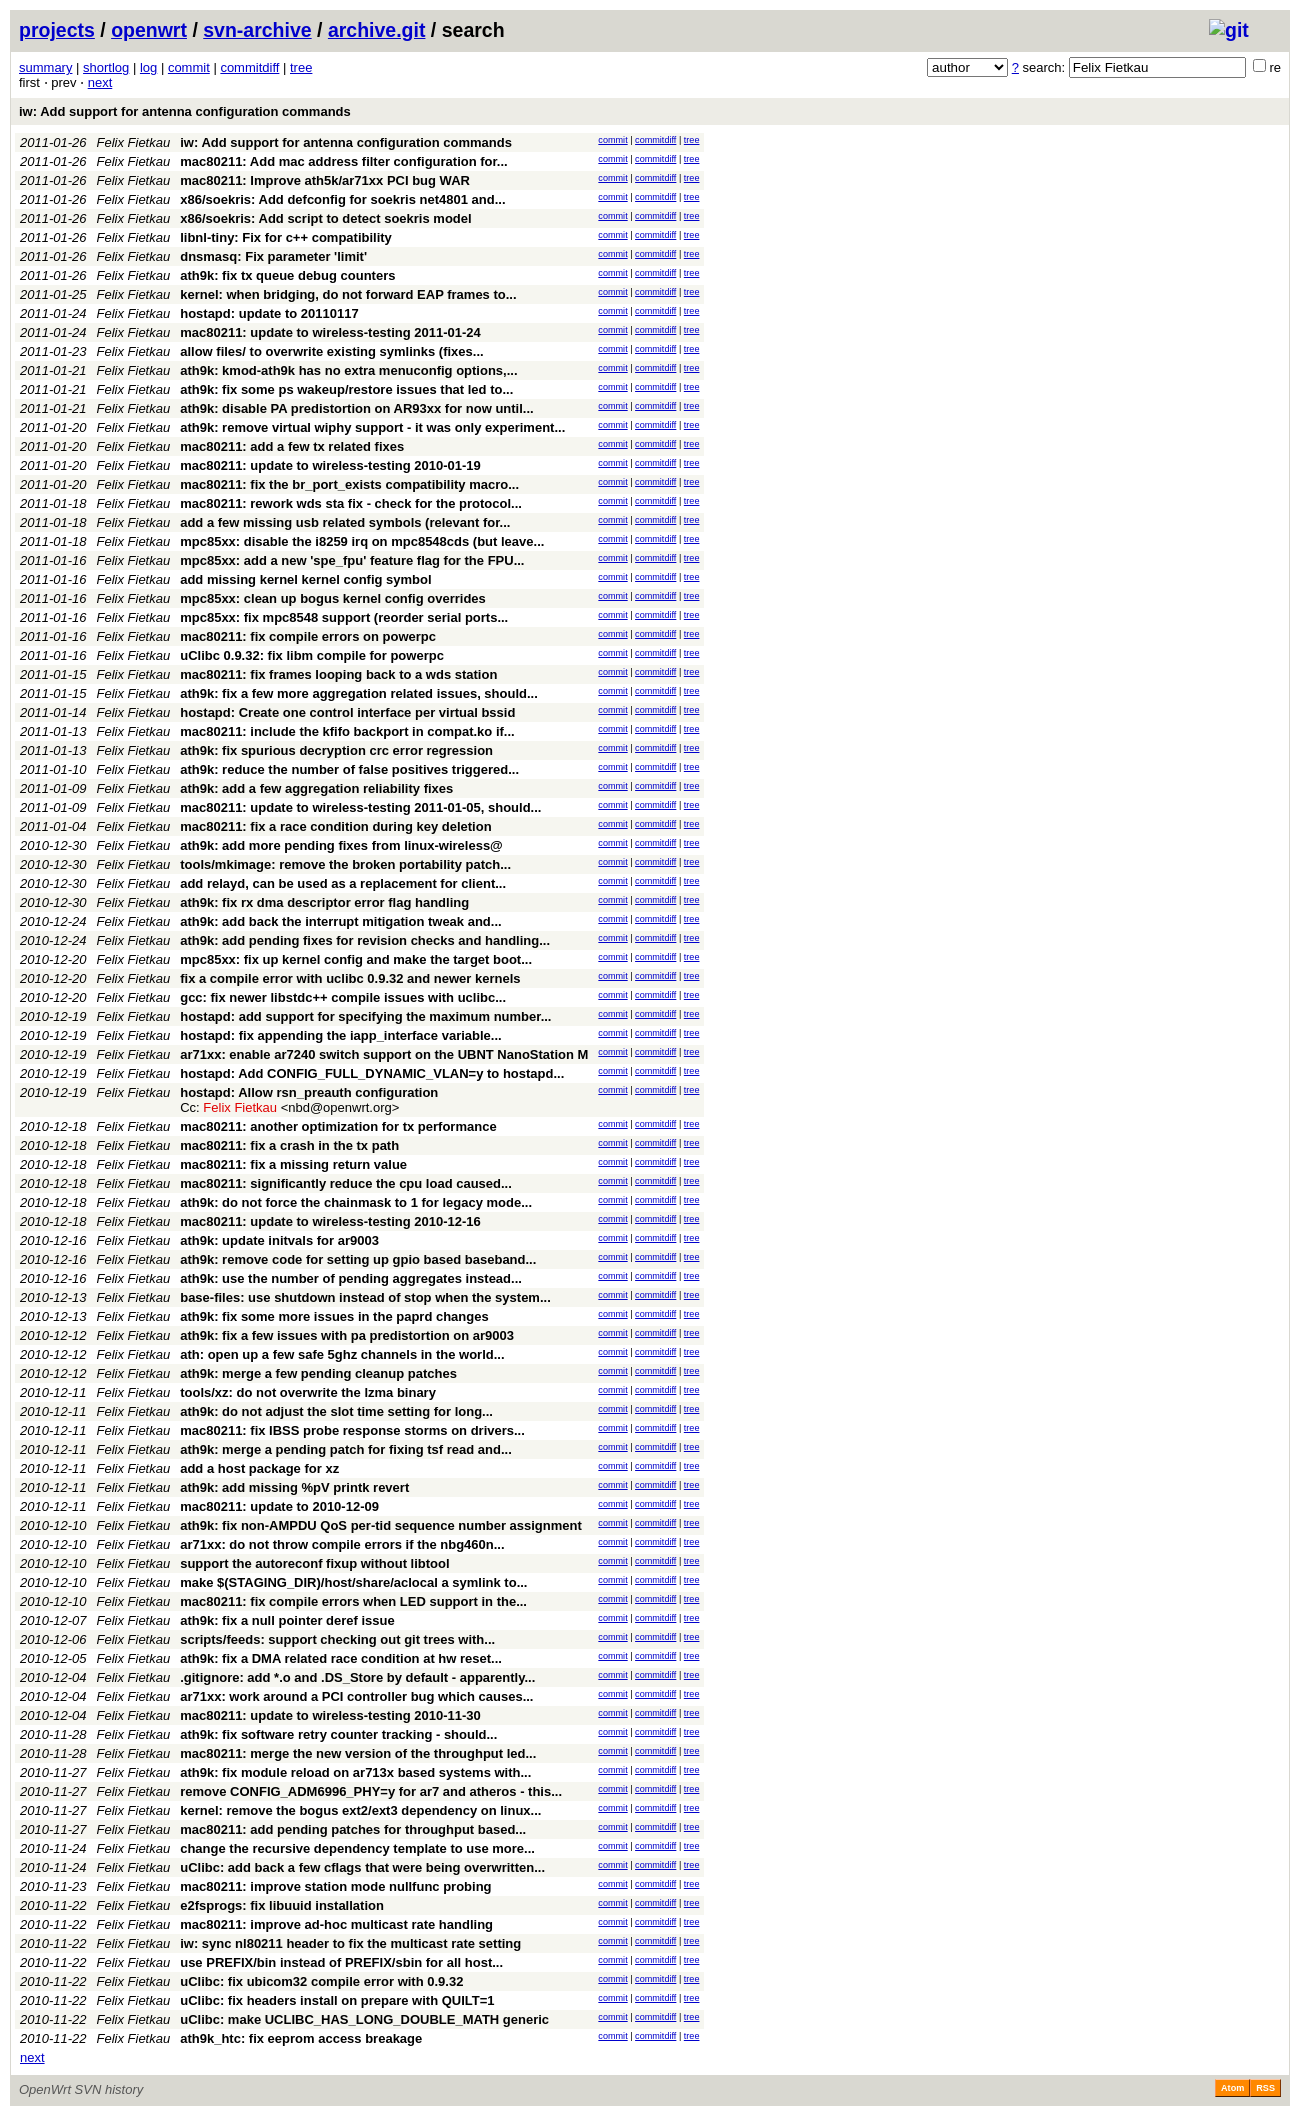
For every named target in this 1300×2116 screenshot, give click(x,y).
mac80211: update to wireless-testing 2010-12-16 (330, 1221)
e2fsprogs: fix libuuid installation (282, 1905)
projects (57, 30)
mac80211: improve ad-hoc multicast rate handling (336, 1924)
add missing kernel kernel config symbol (305, 579)
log (148, 67)
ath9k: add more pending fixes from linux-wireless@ (341, 845)
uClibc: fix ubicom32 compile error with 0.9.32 (321, 1981)
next (100, 82)
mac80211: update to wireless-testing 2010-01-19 (330, 465)
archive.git (377, 30)
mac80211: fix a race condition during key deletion (335, 826)
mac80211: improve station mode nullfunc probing (335, 1886)
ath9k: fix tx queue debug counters (287, 275)
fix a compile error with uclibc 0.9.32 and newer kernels (350, 978)
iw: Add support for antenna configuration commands (185, 111)
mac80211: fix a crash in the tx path (289, 1145)
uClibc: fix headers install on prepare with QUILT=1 (337, 2000)
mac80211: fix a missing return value (293, 1164)
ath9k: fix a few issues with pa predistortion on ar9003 (347, 1335)
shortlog (106, 67)
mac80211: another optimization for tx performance (338, 1126)
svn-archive (257, 30)
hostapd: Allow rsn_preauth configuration (309, 1092)
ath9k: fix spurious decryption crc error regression (336, 750)
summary (45, 67)
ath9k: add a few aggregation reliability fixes (316, 788)
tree (301, 67)
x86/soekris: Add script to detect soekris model (325, 218)
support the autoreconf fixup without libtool (314, 1563)
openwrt (149, 30)
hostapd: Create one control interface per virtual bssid (347, 712)
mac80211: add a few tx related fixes (292, 446)
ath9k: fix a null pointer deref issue (287, 1620)
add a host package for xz (259, 1468)
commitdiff (249, 67)
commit (189, 67)
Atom (1232, 2088)
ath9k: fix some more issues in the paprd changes (334, 1316)
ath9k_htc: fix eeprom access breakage (301, 2038)
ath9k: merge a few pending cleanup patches (318, 1373)
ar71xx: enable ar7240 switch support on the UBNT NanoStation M (384, 1054)
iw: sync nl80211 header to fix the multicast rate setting (350, 1943)
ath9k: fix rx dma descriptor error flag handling (324, 902)
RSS (1265, 2088)
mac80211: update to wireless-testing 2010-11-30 (330, 1715)
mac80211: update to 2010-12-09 (279, 1506)
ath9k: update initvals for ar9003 (279, 1240)
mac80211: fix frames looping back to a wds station (338, 674)
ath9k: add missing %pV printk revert (294, 1487)
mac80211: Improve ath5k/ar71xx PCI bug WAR (325, 180)
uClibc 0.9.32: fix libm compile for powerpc (312, 655)
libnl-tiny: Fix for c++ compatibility (286, 237)
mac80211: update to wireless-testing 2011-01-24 (330, 332)
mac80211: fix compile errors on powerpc (308, 636)
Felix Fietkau (134, 142)
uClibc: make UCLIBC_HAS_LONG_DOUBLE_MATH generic (364, 2019)
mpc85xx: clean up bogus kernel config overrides (333, 598)
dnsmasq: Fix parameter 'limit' (273, 256)
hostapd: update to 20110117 (269, 313)
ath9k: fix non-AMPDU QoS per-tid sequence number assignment (381, 1525)
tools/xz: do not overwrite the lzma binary (308, 1392)
